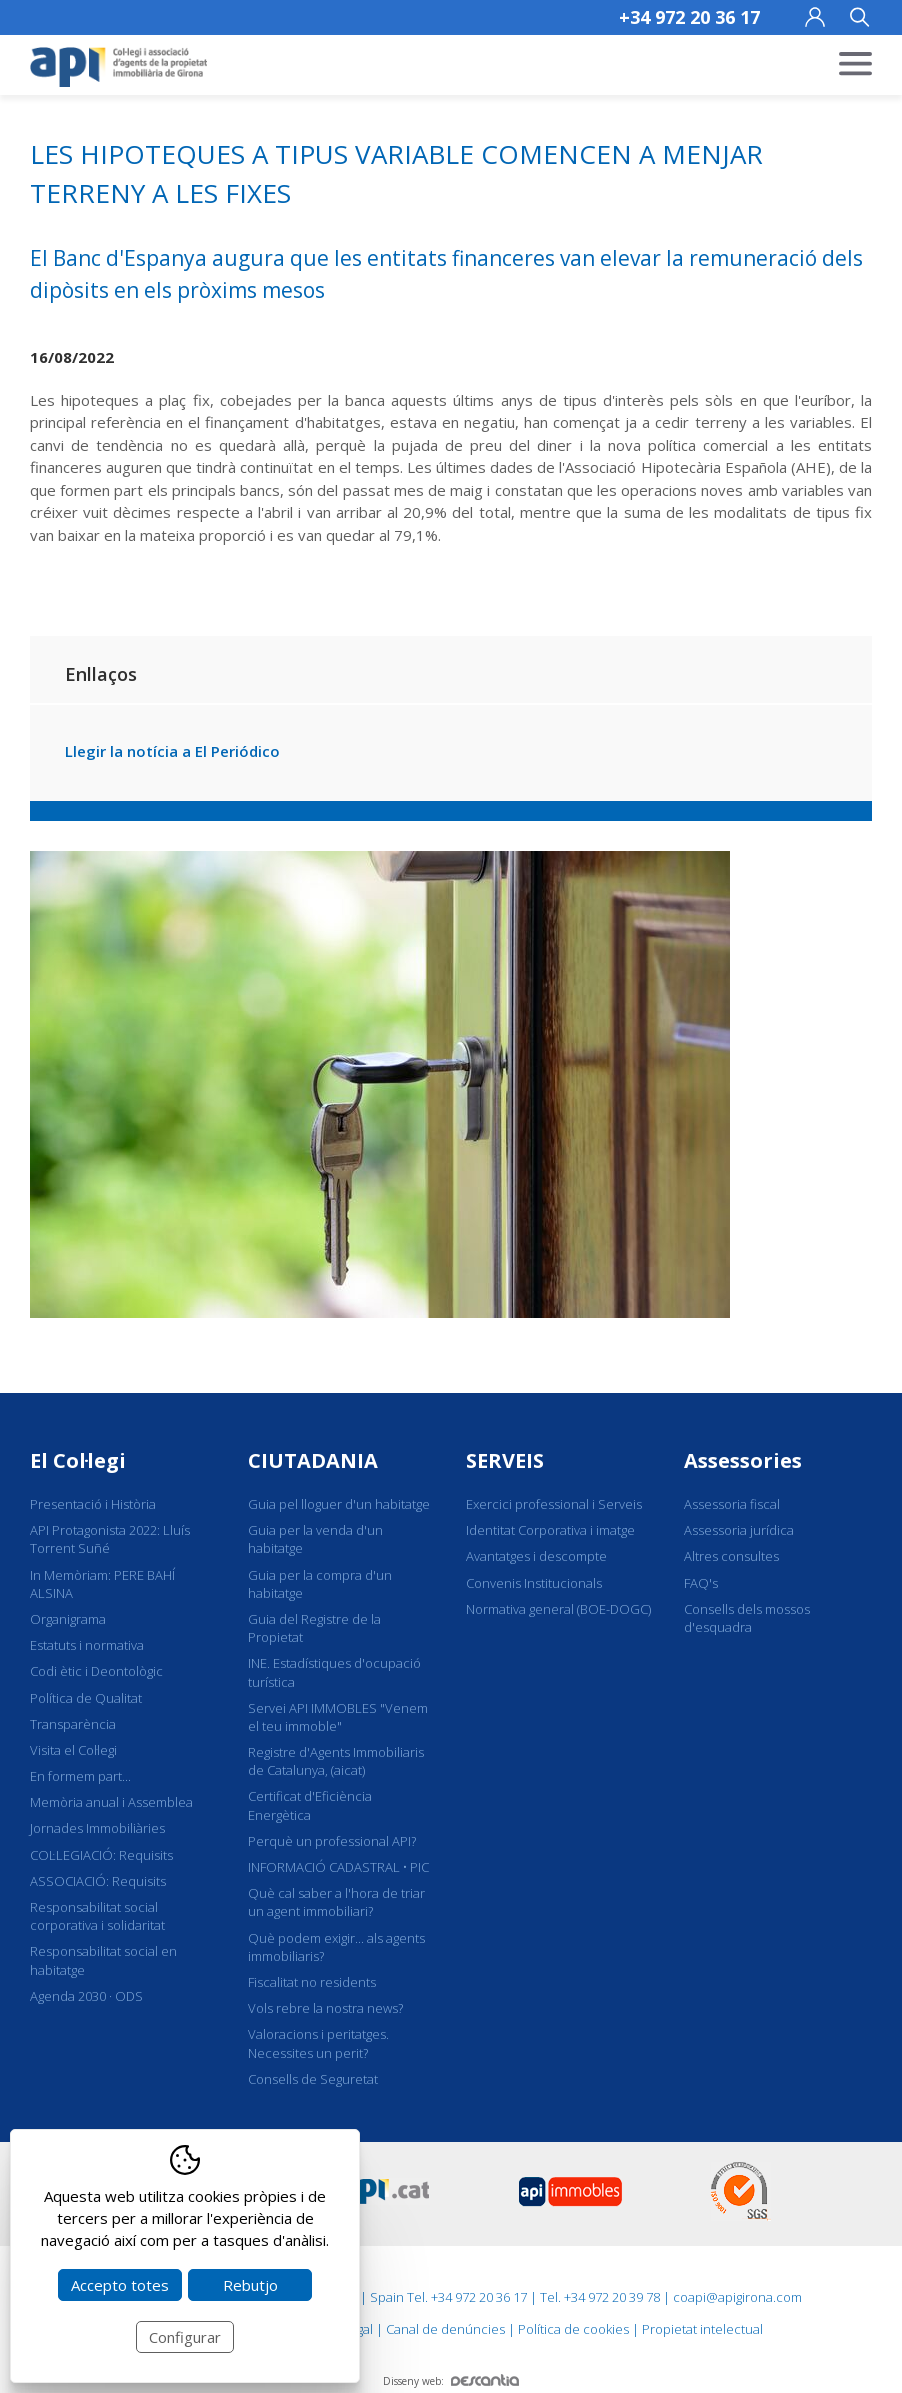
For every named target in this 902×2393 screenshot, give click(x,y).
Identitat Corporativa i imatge (550, 1530)
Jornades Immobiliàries (97, 1828)
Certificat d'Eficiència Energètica (310, 1805)
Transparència (73, 1724)
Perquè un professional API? (332, 1841)
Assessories (743, 1460)
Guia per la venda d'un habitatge (315, 1539)
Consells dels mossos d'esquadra (747, 1618)
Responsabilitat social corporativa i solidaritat (97, 1916)
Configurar (185, 2337)
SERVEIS (505, 1460)
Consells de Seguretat (313, 2079)
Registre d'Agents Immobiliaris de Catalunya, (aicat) (336, 1761)
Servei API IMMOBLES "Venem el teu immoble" (338, 1717)
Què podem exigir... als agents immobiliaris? (336, 1947)
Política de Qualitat (86, 1698)
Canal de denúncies (445, 2329)
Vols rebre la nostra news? (325, 2008)
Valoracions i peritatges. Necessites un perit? (318, 2043)
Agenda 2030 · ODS (86, 1996)
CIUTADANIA (313, 1460)
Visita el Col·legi (73, 1750)
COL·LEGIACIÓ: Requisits (101, 1855)
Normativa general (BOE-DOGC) (558, 1609)
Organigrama (68, 1619)
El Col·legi (78, 1460)
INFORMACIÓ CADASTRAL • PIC (338, 1867)
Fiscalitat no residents (312, 1982)
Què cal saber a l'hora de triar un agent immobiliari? (336, 1902)
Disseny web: (451, 2381)
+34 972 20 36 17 (689, 17)
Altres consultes (731, 1556)
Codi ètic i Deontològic (96, 1671)
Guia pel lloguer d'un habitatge (339, 1504)
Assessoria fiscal (732, 1504)
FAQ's (701, 1583)
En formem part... (80, 1776)
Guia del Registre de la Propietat (314, 1628)
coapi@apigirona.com (737, 2297)
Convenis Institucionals (534, 1583)
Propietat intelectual (702, 2329)
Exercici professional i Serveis (554, 1504)
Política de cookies (573, 2329)
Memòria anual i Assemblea (111, 1802)
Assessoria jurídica (739, 1530)
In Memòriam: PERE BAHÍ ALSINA (102, 1584)
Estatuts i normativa (87, 1645)
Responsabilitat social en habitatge (103, 1960)
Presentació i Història (93, 1504)
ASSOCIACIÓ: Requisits (98, 1881)
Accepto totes (120, 2285)
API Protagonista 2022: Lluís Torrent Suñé (110, 1539)
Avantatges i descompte (536, 1556)
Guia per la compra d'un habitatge (320, 1584)
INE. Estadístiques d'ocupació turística (334, 1672)
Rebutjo (250, 2285)
